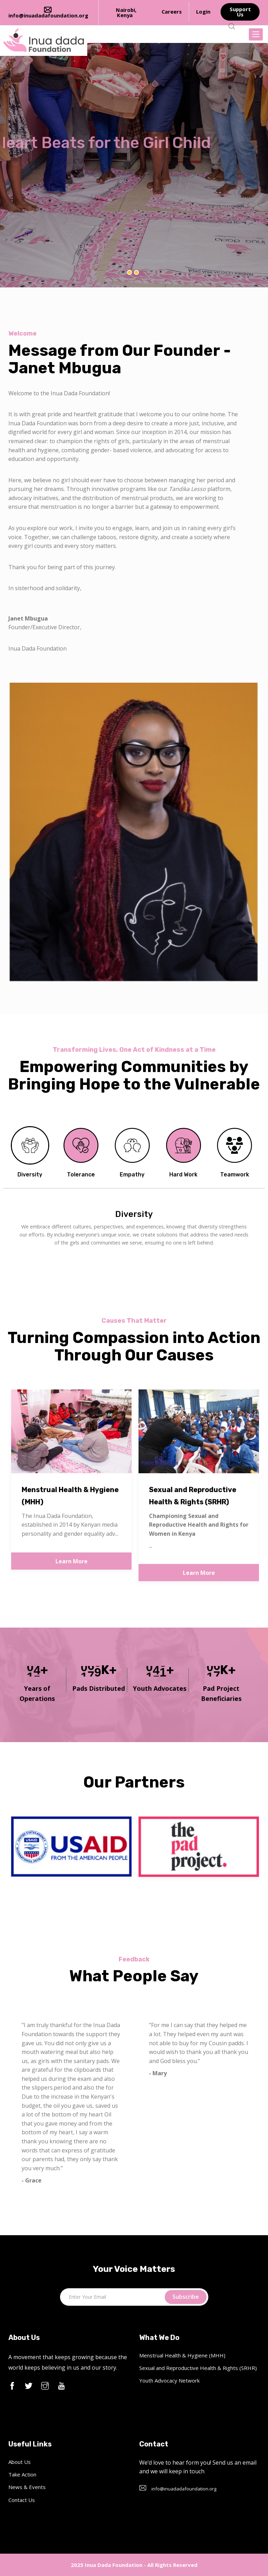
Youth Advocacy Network (169, 2380)
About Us (19, 2461)
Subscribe (185, 2296)
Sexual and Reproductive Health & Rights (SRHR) (198, 2367)
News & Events (27, 2486)
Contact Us (21, 2499)
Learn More (71, 1561)
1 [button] (129, 272)
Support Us (240, 12)
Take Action (22, 2474)
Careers (172, 11)
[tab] (30, 1154)
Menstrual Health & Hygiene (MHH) (182, 2355)
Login (203, 11)
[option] (134, 165)
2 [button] (136, 272)
